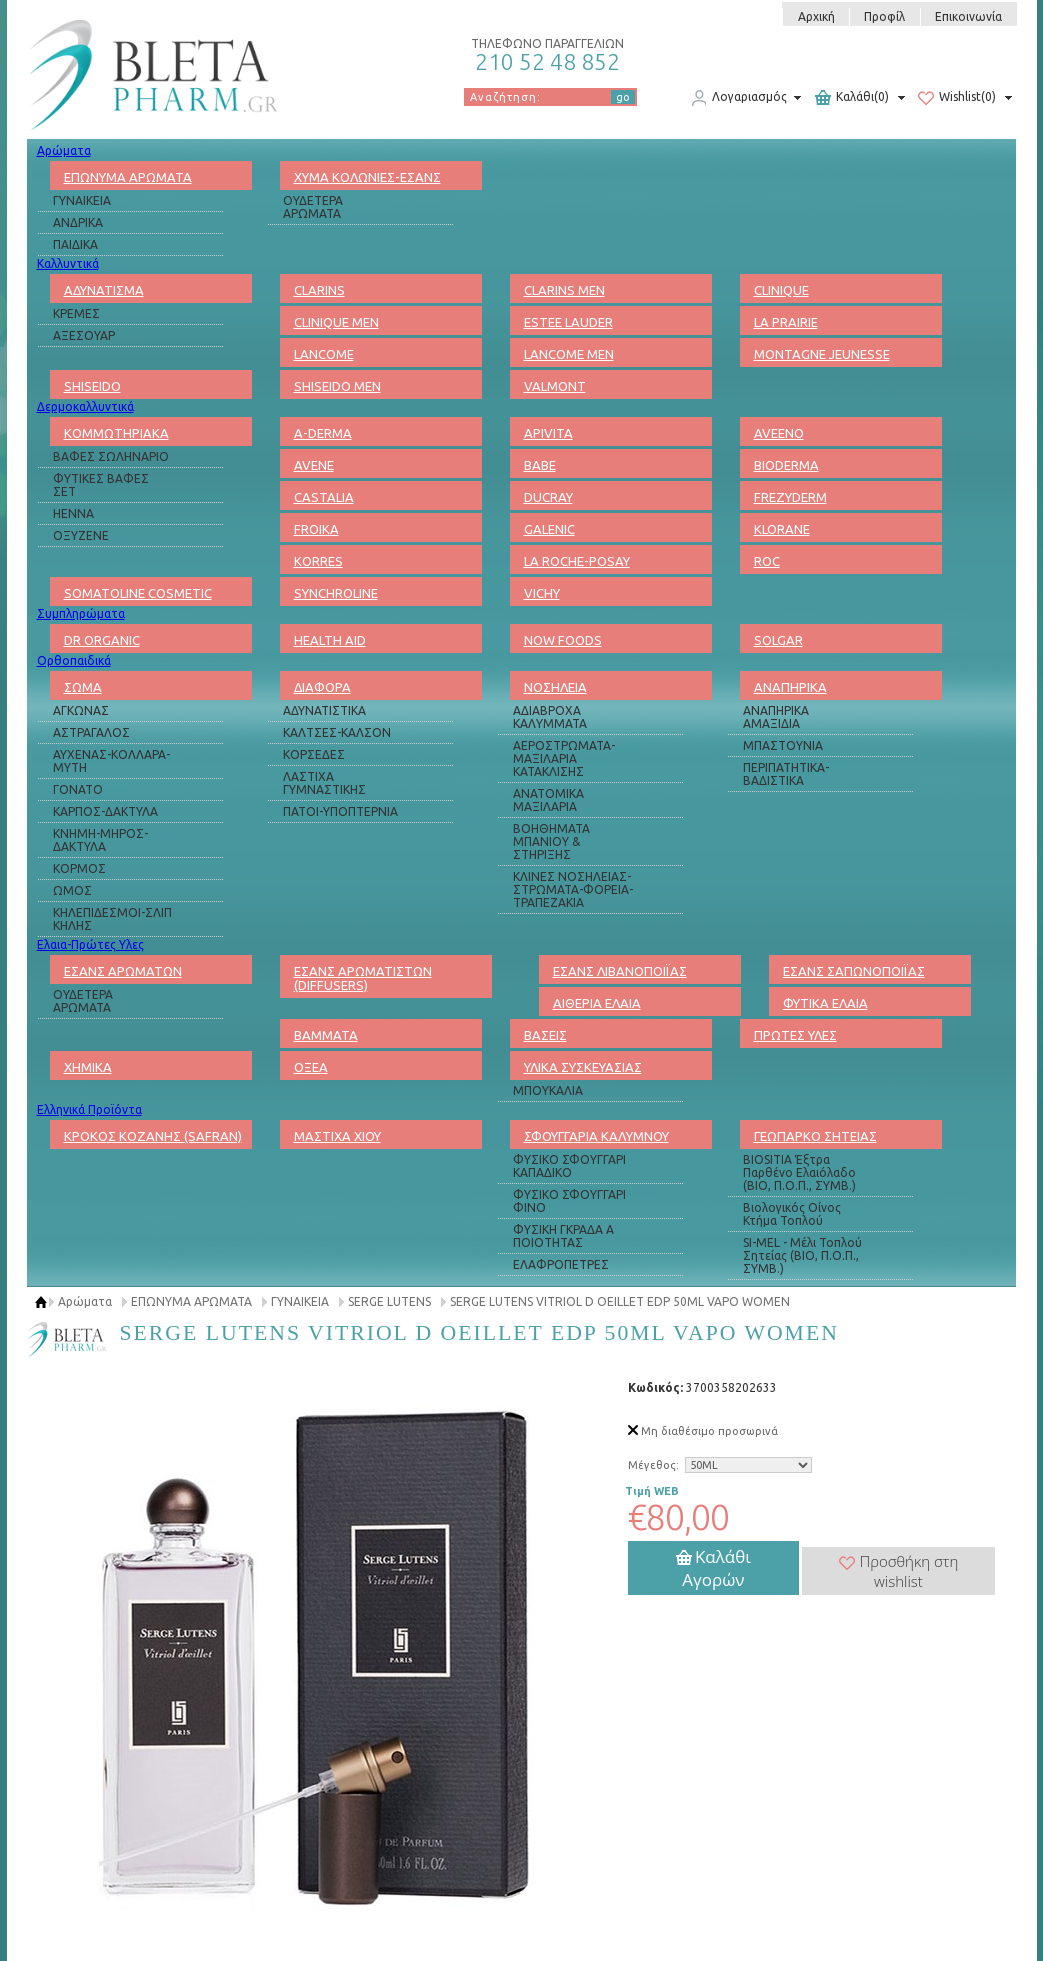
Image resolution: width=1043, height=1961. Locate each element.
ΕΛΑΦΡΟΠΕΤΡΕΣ (561, 1264)
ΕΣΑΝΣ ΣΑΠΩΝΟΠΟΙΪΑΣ (854, 971)
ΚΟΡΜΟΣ (79, 868)
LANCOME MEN (569, 354)
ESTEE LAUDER (568, 322)
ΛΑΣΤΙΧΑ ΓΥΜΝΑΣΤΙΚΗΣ (324, 783)
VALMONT (555, 386)
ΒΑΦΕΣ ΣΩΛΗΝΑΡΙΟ (111, 456)
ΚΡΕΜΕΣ (76, 313)
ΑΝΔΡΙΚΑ (78, 222)
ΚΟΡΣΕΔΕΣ (314, 754)
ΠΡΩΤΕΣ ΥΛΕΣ (795, 1035)
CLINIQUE (781, 290)
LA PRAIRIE (786, 322)
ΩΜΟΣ (72, 890)
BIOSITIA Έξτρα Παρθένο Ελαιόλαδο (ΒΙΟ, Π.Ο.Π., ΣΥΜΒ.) (799, 1172)
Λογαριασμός (739, 98)
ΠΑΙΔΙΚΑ (75, 244)
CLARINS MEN (564, 290)
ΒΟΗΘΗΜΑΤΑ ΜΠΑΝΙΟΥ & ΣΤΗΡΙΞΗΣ (551, 841)
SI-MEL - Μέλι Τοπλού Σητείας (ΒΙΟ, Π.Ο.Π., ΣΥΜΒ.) (802, 1255)
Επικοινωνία (968, 16)
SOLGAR (778, 640)
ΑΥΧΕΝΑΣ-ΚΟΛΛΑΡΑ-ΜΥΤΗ (111, 761)
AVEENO (779, 433)
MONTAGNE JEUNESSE (822, 354)
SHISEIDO (92, 386)
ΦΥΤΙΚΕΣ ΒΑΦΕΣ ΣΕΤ (101, 485)
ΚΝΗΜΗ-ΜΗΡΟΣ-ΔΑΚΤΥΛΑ (100, 840)
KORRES (318, 561)
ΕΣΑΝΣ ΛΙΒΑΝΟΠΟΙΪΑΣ (620, 971)
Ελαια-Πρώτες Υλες (90, 944)
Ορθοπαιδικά (74, 660)
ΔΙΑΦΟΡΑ (322, 687)
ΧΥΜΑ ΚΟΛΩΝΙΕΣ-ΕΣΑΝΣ (367, 177)
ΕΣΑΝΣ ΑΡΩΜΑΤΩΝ (123, 971)
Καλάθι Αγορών (713, 1568)
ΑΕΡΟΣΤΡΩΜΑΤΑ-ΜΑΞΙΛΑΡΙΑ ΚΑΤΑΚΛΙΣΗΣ (564, 758)
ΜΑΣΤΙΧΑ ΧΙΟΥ (337, 1136)
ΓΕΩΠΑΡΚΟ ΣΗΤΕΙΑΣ (815, 1136)
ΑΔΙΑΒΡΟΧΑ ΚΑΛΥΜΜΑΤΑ (550, 717)
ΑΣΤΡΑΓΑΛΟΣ (91, 732)
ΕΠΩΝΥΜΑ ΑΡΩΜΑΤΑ (128, 177)
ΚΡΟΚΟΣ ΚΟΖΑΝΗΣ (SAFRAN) (153, 1136)
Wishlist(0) (957, 98)
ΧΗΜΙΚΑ (88, 1067)
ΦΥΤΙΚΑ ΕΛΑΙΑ (825, 1003)
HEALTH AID (330, 640)
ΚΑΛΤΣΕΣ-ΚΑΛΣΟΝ (337, 732)
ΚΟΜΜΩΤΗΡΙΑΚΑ (116, 433)
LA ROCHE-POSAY (577, 561)
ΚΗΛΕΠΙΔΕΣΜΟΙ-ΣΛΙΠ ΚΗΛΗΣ (112, 919)
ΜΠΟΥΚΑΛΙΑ (548, 1090)
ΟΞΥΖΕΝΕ (81, 535)
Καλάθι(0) (852, 98)
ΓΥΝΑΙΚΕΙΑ (82, 200)
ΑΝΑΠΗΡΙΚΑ (790, 687)
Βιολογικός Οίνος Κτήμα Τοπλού (792, 1214)
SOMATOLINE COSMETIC (138, 593)
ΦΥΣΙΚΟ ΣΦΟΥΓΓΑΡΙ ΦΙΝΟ (569, 1201)
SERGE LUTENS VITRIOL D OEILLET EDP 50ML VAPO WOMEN (620, 1301)
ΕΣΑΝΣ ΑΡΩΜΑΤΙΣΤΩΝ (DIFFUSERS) (363, 978)
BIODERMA (786, 465)
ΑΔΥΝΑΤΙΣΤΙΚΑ (324, 710)
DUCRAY (548, 497)
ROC (767, 561)
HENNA (73, 513)
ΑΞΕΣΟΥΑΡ (84, 335)
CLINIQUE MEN (336, 322)
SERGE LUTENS (389, 1301)
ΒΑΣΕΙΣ (545, 1035)
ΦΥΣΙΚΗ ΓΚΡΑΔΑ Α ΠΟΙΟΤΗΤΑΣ (563, 1236)
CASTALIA (324, 497)
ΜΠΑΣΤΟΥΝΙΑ (783, 745)
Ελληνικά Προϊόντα (89, 1109)
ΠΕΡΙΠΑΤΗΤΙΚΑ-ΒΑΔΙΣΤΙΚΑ (786, 774)
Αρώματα (64, 150)
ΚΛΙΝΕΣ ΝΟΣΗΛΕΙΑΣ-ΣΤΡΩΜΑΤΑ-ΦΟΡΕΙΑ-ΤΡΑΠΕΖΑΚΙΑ (573, 889)
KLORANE (782, 529)
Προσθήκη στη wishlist (899, 1571)
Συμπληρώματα (81, 613)
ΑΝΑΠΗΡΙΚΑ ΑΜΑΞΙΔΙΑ (776, 717)
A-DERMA (323, 433)
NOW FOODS (563, 640)
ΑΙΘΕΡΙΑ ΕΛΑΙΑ (597, 1003)
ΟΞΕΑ (311, 1067)
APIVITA (548, 433)
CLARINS (319, 290)
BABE (540, 465)
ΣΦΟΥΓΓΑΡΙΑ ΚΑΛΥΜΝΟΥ (596, 1136)
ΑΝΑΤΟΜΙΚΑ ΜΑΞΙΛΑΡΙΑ (548, 800)
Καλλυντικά (68, 263)
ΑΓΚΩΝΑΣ (81, 710)
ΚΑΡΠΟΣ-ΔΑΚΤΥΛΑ (105, 811)
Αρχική (816, 16)
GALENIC (549, 529)
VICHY (542, 593)
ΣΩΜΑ (83, 687)
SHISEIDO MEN (337, 386)
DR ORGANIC (102, 640)
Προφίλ (884, 16)
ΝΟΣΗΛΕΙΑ (555, 687)
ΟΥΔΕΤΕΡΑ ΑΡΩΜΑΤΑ (313, 207)
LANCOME (324, 354)
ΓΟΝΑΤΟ (78, 789)
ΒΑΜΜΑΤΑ (326, 1035)
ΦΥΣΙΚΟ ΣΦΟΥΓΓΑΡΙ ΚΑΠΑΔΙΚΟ (569, 1166)
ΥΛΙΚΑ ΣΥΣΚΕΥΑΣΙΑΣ (583, 1067)
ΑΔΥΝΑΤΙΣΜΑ (104, 290)
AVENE (314, 465)
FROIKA (316, 529)
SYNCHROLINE (336, 593)
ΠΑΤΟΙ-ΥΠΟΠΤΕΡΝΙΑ (340, 811)
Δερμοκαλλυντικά (85, 406)
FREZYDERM (790, 497)
